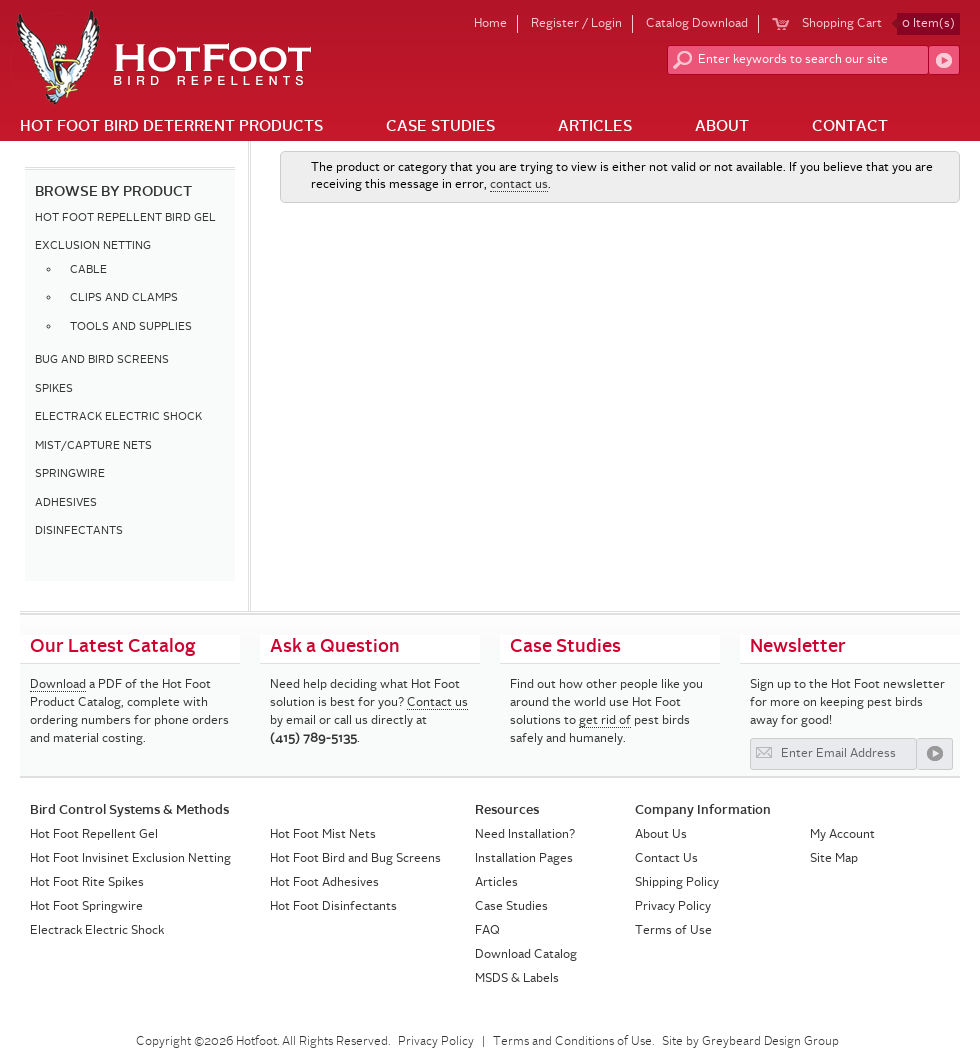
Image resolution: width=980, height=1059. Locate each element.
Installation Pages (524, 859)
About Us (661, 835)
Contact (850, 127)
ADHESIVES (66, 503)
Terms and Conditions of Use (572, 1042)
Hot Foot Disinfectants (333, 907)
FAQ (487, 931)
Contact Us (666, 859)
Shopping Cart (881, 24)
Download (58, 685)
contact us (519, 185)
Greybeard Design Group (770, 1042)
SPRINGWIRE (70, 474)
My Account (842, 835)
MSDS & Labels (517, 979)
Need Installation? (525, 835)
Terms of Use (673, 931)
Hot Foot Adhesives (324, 883)
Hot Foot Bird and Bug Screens (355, 859)
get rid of (605, 721)
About (722, 127)
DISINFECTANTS (79, 531)
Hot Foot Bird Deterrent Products (171, 127)
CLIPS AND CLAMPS (124, 298)
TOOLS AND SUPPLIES (131, 327)
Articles (595, 127)
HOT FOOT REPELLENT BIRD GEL (125, 218)
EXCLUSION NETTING (93, 246)
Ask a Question (335, 647)
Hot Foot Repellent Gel (94, 835)
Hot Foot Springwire (86, 907)
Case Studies (440, 127)
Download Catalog (526, 955)
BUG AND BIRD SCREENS (102, 360)
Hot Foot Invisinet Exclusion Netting (130, 859)
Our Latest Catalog (113, 647)
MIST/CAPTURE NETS (93, 446)
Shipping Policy (677, 883)
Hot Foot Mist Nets (323, 835)
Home (490, 24)
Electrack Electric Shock (97, 931)
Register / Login (576, 24)
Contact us (437, 703)
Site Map (834, 859)
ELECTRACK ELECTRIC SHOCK (118, 417)
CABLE (88, 270)
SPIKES (54, 389)
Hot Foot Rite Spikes (87, 883)
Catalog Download (697, 24)
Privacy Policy (673, 907)
